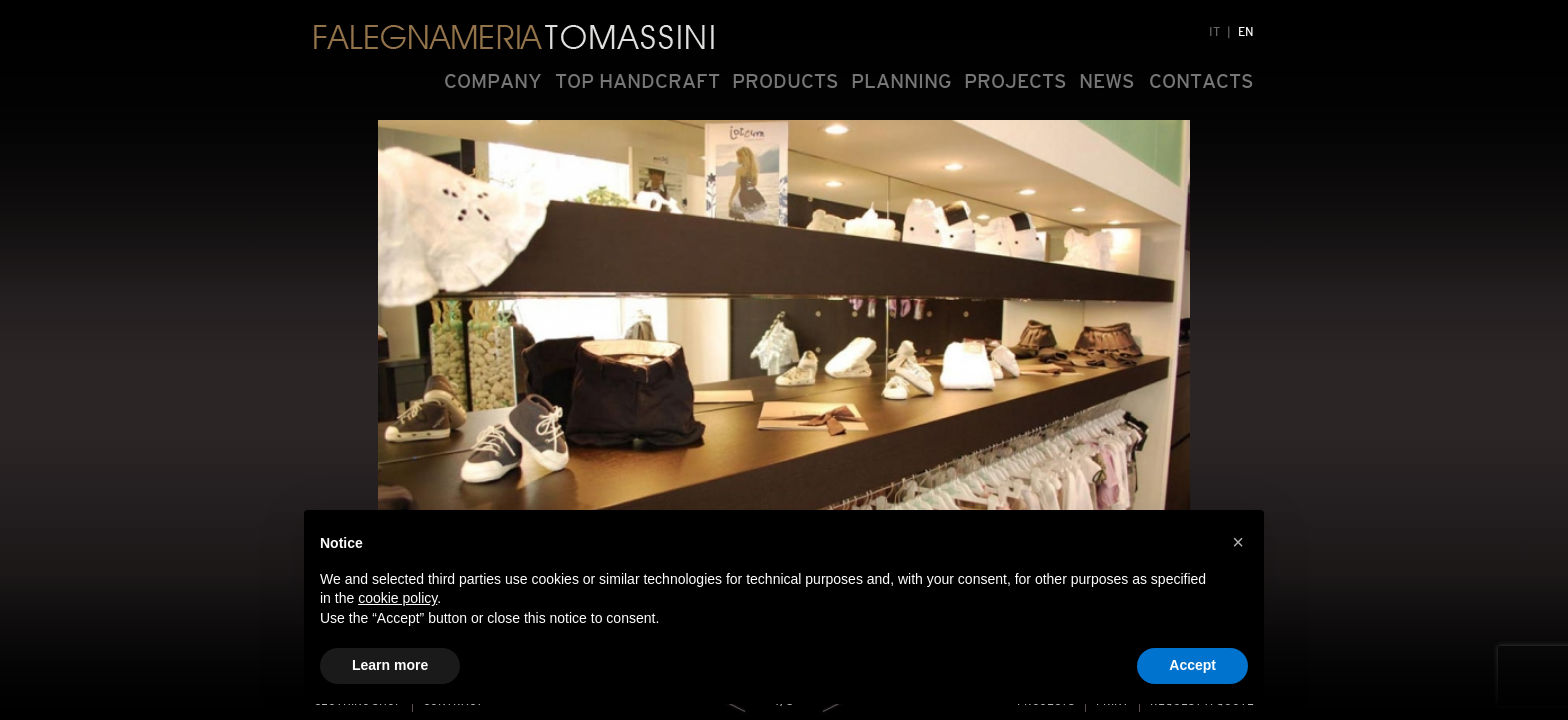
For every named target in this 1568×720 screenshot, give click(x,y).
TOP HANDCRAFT (637, 81)
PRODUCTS (785, 81)
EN (1246, 32)
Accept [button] (1192, 665)
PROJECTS (1015, 81)
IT (1214, 32)
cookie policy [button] (397, 598)
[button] (1238, 542)
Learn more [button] (390, 665)
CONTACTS (1201, 81)
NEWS (1107, 81)
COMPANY (493, 81)
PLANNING (901, 81)
